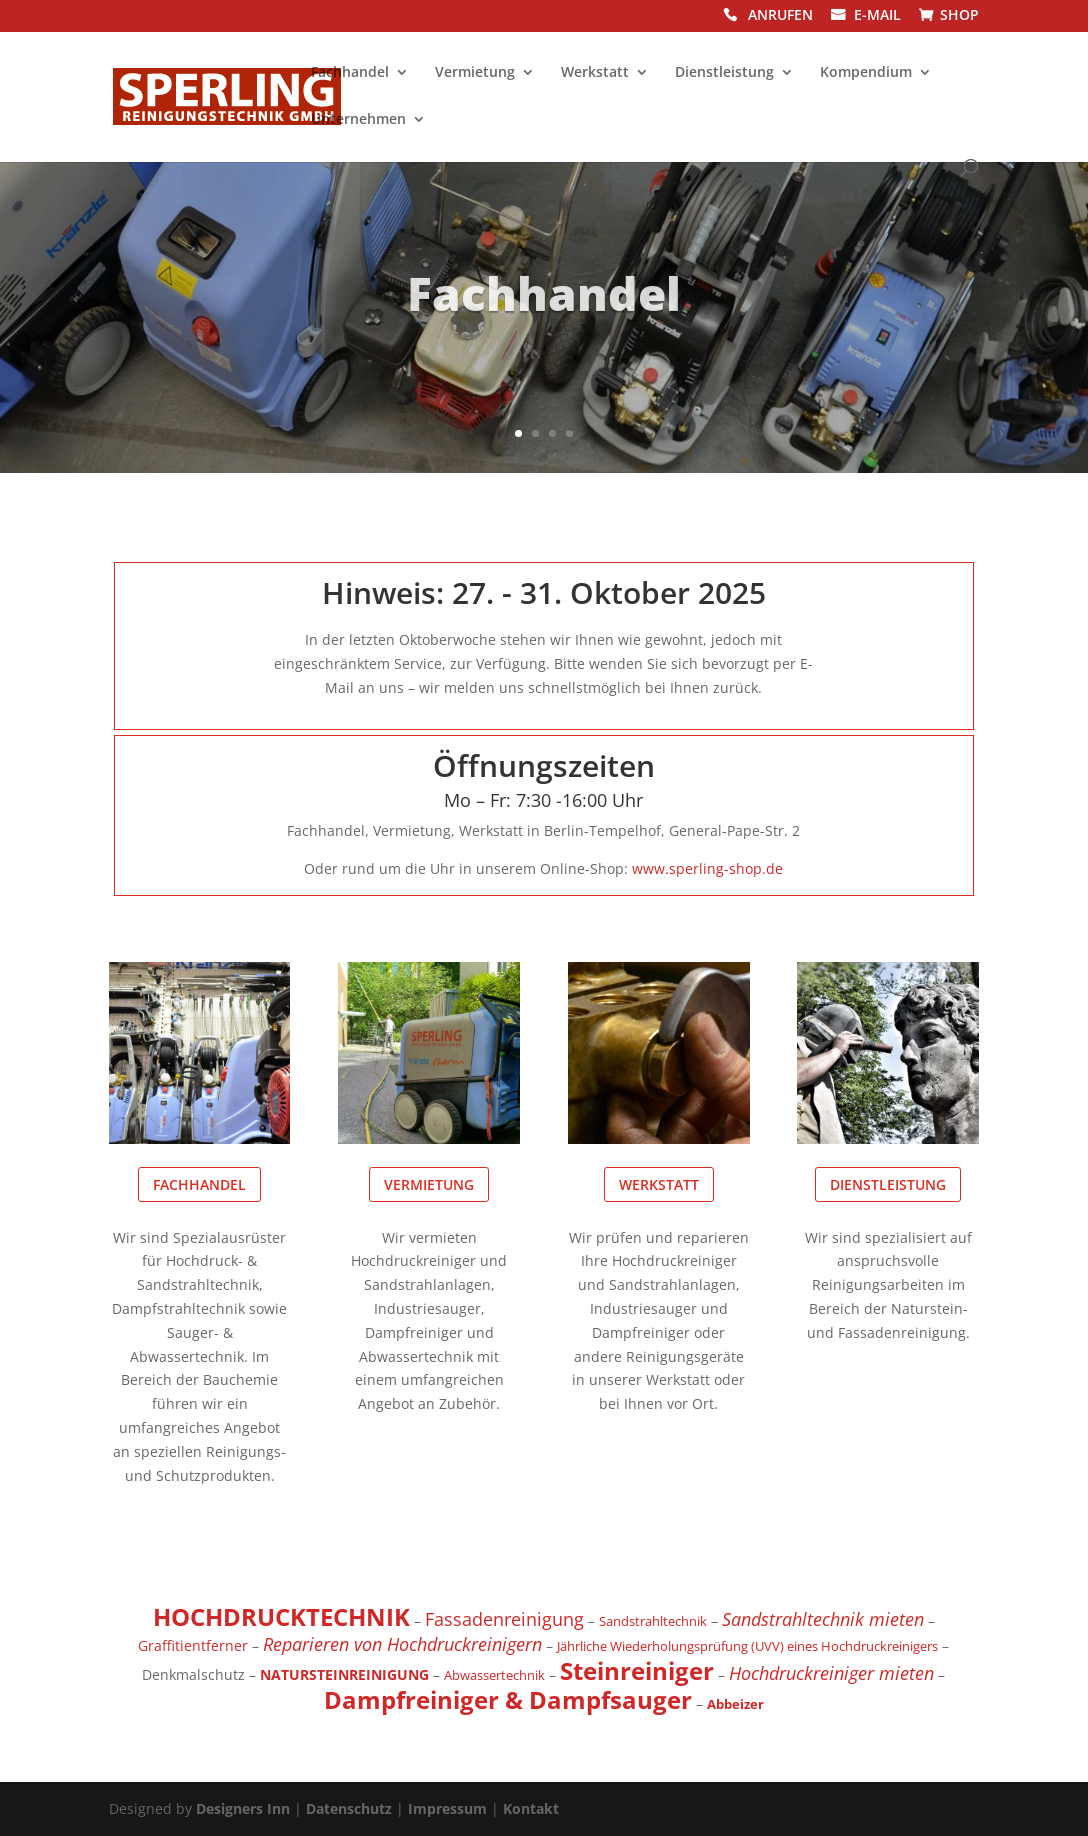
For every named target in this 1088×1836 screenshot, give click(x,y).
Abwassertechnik (494, 1675)
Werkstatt (595, 73)
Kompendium (866, 73)
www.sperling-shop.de (707, 868)
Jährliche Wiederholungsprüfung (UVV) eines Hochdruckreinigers (747, 1646)
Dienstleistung (724, 73)
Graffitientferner (193, 1645)
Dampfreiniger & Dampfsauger (508, 1699)
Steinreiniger (637, 1670)
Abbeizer (735, 1704)
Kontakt (531, 1808)
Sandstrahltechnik (653, 1621)
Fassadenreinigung (504, 1619)
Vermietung (475, 73)
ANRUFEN (780, 16)
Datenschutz (349, 1808)
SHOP (959, 16)
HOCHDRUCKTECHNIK (281, 1616)
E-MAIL (877, 16)
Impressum (447, 1808)
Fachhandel (350, 73)
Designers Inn (243, 1808)
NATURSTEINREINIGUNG (344, 1674)
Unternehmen (358, 120)
